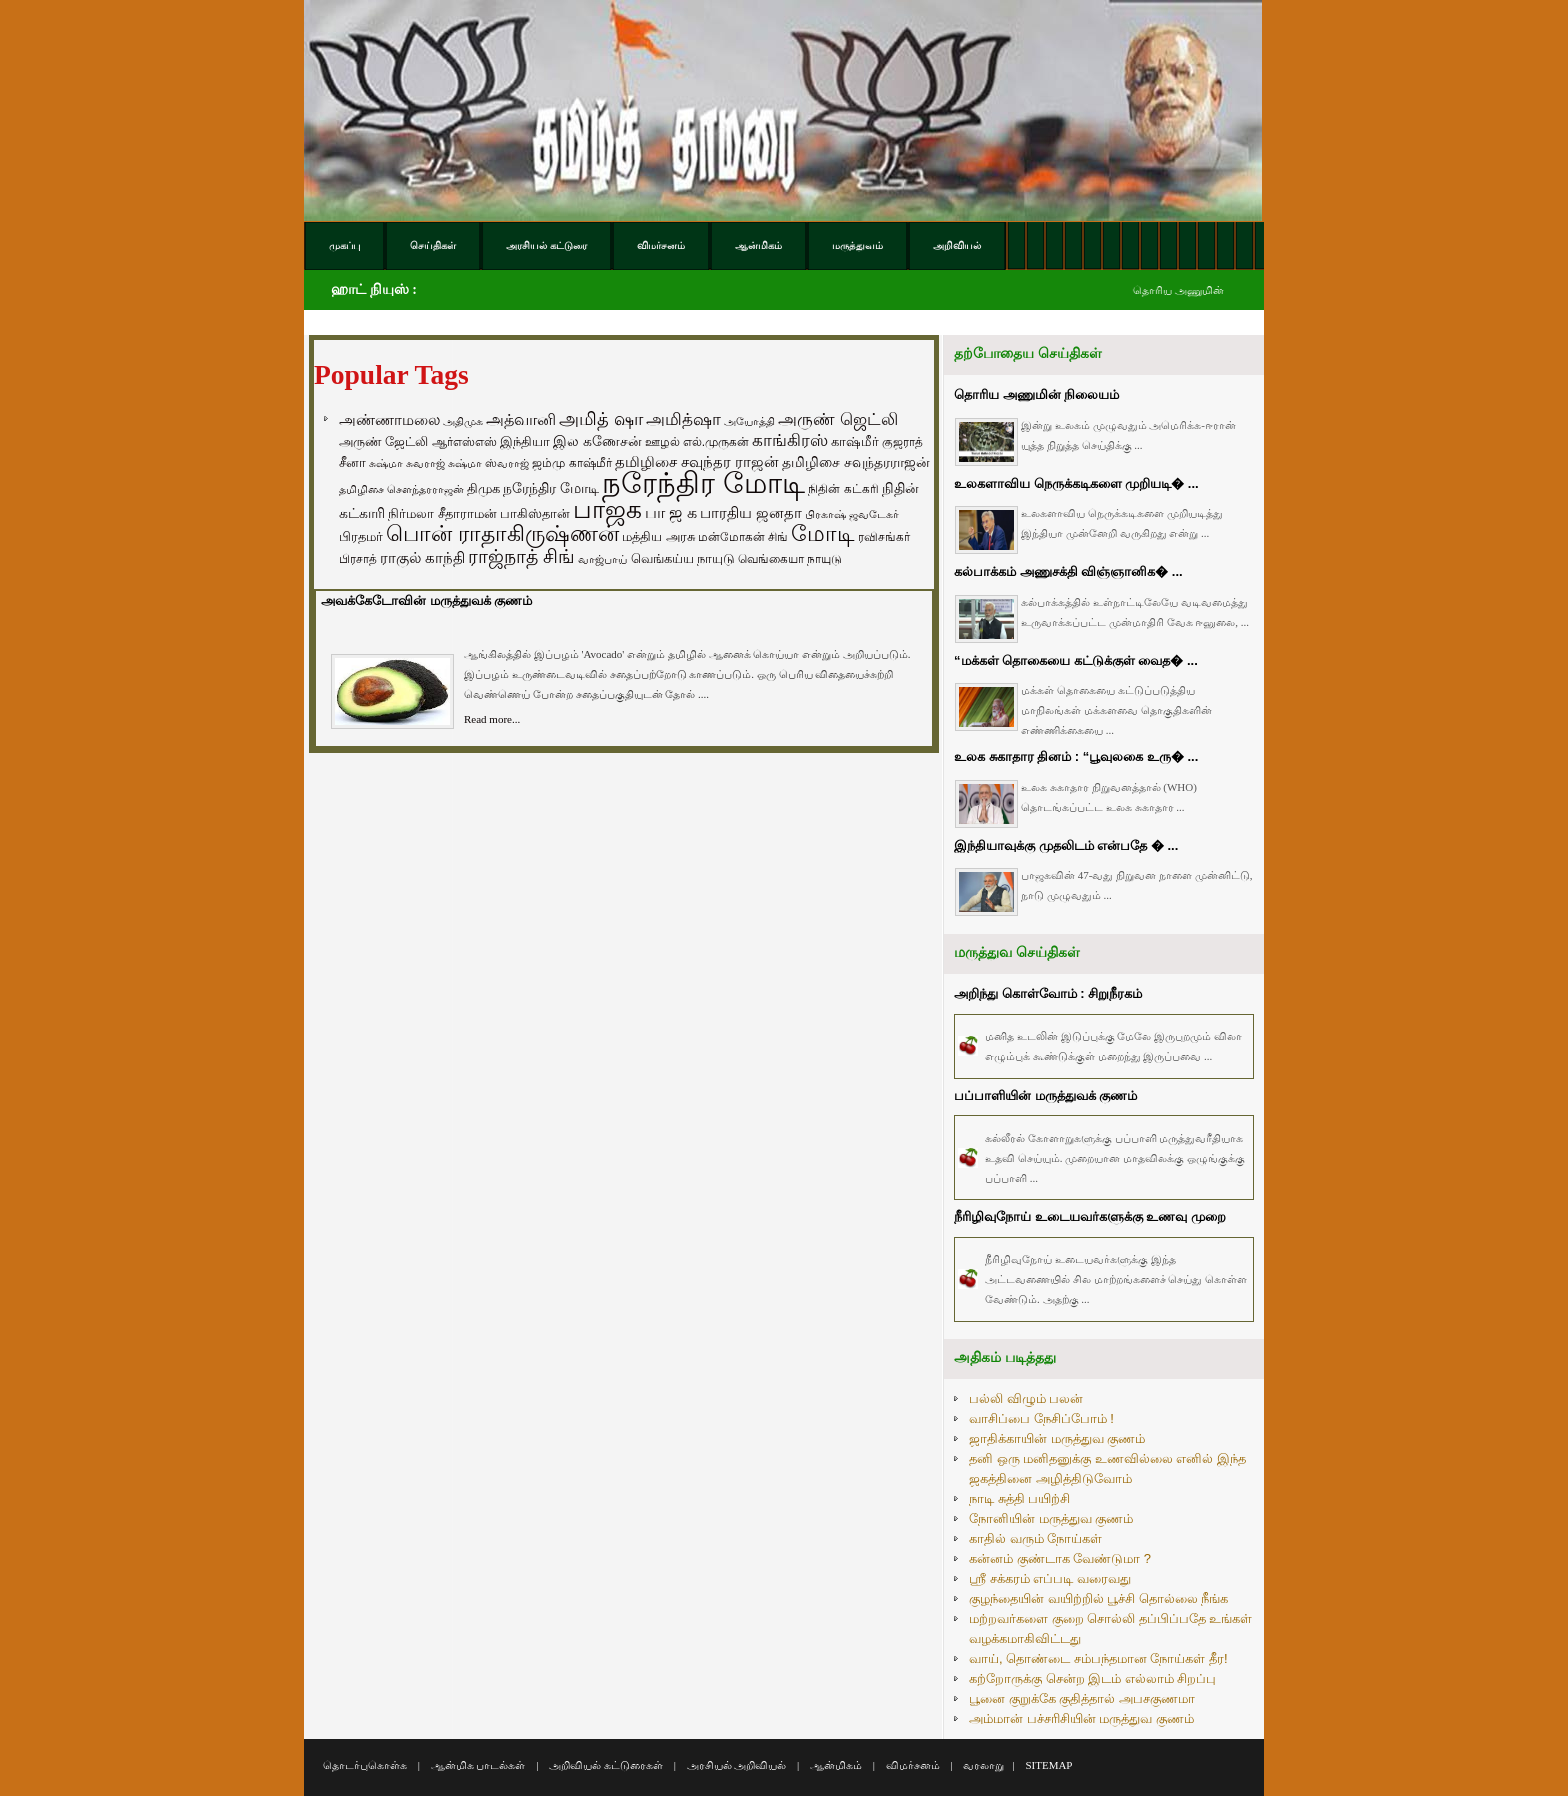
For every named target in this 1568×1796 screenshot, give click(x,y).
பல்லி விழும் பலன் (1026, 1398)
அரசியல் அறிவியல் (737, 1765)
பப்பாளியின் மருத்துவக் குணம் (1045, 1095)
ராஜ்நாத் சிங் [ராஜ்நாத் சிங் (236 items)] (521, 556)
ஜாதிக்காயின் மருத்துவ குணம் (1057, 1438)
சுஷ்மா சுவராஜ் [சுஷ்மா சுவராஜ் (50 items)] (407, 463)
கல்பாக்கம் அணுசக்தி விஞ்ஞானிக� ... (1068, 571)
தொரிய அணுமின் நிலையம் (1036, 394)
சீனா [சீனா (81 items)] (352, 462)
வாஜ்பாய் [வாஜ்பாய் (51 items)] (602, 559)
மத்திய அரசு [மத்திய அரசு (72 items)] (658, 537)
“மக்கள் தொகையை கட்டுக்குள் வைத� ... (1076, 660)
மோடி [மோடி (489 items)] (823, 533)
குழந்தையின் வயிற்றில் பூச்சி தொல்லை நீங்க (1098, 1598)
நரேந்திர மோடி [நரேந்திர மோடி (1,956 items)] (703, 482)
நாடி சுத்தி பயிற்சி (1019, 1498)
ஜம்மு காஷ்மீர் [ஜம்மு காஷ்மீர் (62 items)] (571, 463)
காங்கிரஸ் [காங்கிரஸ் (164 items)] (790, 440)
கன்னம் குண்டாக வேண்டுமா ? (1060, 1558)
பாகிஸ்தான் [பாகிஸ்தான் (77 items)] (535, 513)
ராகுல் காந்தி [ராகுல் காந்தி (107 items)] (422, 558)
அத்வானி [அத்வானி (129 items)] (521, 419)
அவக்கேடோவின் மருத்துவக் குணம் (426, 600)
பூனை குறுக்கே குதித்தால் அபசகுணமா (1082, 1698)
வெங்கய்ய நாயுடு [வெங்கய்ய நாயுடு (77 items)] (683, 558)
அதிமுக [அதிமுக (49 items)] (463, 421)
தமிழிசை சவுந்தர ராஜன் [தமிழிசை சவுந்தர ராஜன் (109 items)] (697, 462)
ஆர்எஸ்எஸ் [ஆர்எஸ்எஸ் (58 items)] (464, 441)
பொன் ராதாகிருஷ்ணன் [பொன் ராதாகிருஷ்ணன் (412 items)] (502, 534)
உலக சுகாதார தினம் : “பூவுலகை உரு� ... (1076, 756)
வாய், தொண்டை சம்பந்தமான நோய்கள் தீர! (1098, 1658)
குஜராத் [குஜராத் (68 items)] (902, 442)
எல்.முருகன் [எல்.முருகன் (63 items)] (716, 442)
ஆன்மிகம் (836, 1765)
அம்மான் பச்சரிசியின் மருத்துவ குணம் (1081, 1718)
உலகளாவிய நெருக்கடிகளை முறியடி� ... (1076, 483)
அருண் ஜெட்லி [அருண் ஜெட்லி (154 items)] (838, 419)
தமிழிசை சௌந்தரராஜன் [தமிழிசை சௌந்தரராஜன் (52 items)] (401, 489)
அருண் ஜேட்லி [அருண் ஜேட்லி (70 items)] (383, 442)
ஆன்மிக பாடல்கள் (478, 1765)
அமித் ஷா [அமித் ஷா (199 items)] (601, 419)
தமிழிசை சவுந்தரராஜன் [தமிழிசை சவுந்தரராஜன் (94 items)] (856, 462)
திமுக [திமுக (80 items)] (483, 488)
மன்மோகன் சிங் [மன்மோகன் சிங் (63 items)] (743, 537)
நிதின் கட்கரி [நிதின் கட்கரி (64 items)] (843, 489)
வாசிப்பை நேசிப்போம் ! (1041, 1418)
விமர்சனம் (913, 1765)
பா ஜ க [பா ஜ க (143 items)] (671, 512)
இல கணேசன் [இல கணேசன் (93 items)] (597, 441)
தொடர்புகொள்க (365, 1765)
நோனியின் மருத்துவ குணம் (1051, 1518)
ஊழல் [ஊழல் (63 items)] (662, 442)
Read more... (492, 719)
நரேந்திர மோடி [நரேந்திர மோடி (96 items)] (551, 488)
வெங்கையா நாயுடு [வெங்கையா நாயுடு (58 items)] (790, 558)
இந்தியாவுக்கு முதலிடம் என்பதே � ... (1066, 845)
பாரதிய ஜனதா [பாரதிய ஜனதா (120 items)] (751, 512)
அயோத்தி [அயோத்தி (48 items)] (749, 421)
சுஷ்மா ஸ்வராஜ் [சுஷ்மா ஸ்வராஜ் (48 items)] (488, 463)
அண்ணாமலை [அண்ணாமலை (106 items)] (389, 420)
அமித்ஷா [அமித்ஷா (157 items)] (683, 419)
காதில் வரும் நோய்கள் (1035, 1538)
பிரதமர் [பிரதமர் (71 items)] (361, 537)
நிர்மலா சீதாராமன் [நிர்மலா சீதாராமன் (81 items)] (442, 513)
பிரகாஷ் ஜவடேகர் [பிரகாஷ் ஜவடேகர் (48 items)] (852, 514)
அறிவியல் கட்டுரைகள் (606, 1765)
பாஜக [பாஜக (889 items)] (607, 509)
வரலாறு (983, 1765)
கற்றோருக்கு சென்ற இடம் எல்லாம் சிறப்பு (1092, 1678)
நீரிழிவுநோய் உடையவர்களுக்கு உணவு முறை (1090, 1216)
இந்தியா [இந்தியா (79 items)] (525, 441)
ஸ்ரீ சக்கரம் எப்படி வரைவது (1050, 1578)
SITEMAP (1048, 1765)
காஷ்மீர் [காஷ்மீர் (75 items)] (855, 441)
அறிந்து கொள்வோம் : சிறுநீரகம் (1048, 993)
